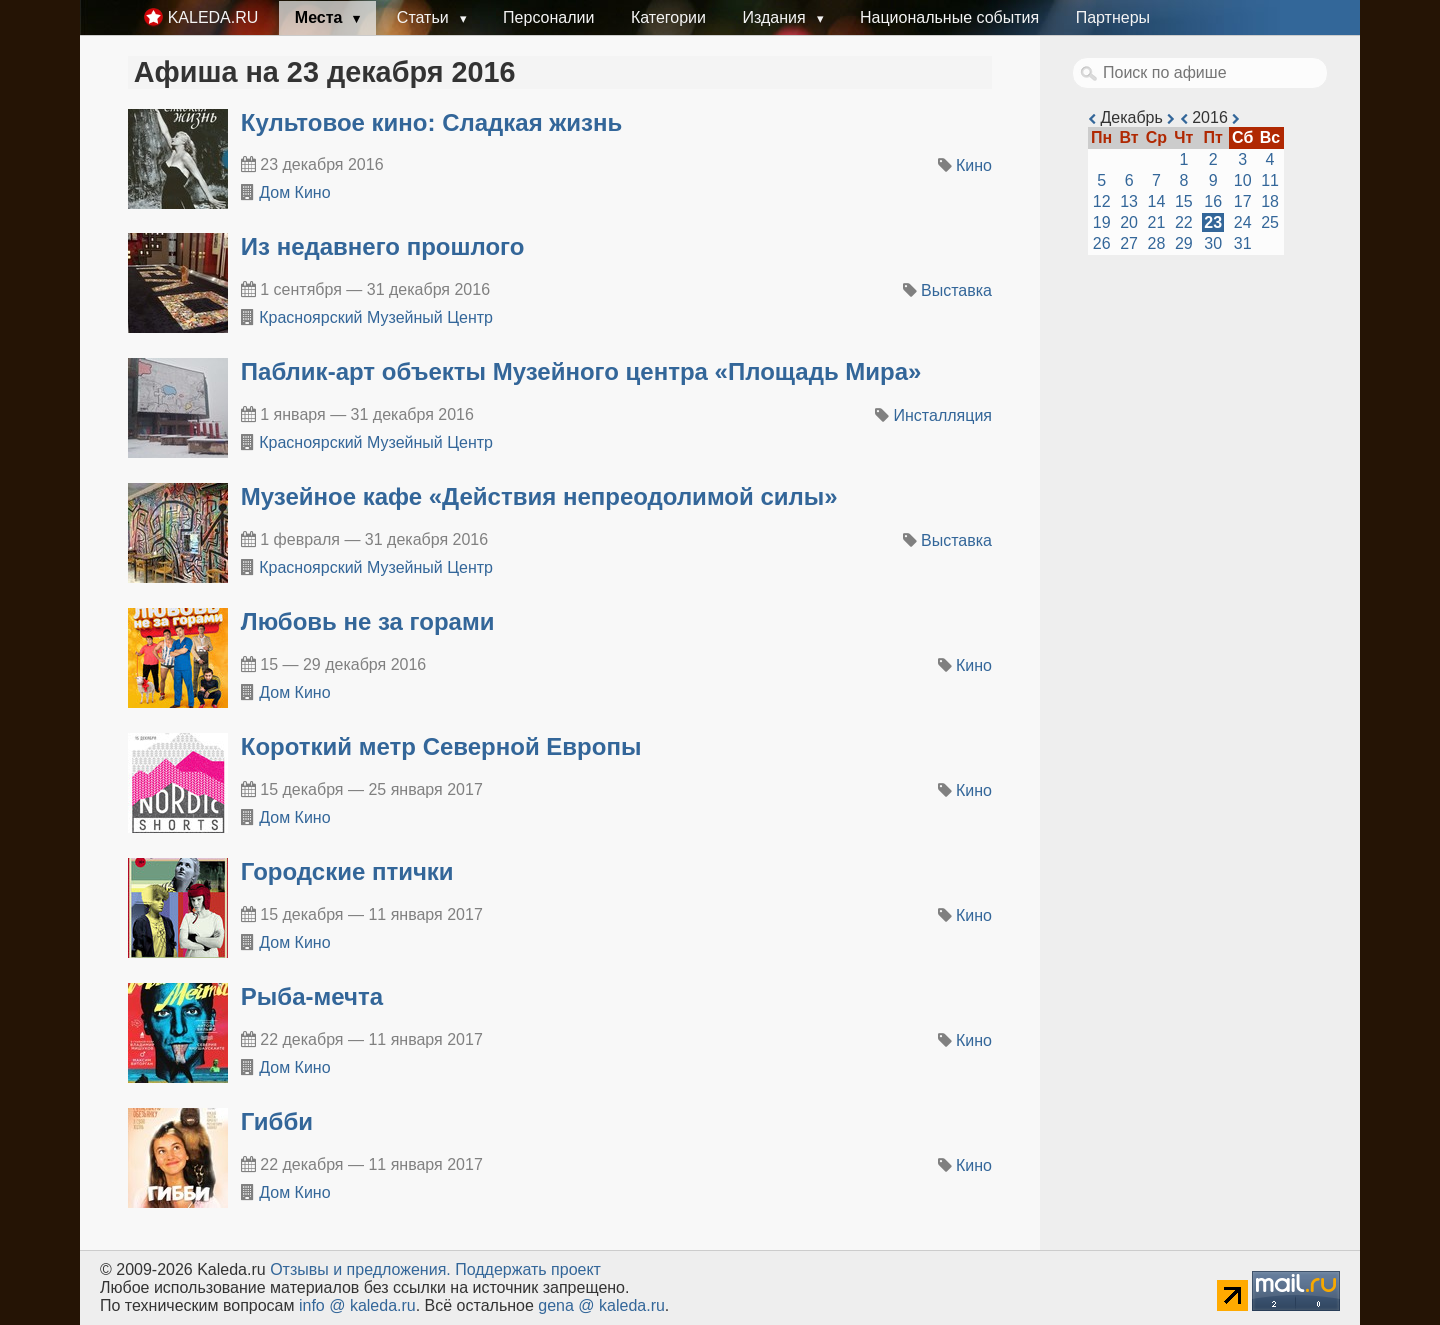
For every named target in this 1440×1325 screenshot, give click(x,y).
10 (1243, 180)
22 (1184, 222)
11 (1270, 180)
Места (321, 17)
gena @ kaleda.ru (601, 1305)
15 (1184, 201)
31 (1243, 243)
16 (1213, 201)
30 (1213, 243)
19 (1102, 222)
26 (1102, 243)
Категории (668, 17)
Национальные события (949, 17)
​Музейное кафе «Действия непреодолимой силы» (539, 496)
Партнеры (1113, 17)
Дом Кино (294, 192)
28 (1157, 243)
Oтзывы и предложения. (360, 1269)
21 (1157, 222)
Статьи (425, 17)
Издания (776, 17)
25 (1270, 222)
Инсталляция (943, 415)
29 (1184, 243)
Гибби (277, 1121)
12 (1102, 201)
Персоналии (548, 17)
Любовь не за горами (368, 621)
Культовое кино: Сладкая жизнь (432, 122)
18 (1270, 201)
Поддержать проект (528, 1269)
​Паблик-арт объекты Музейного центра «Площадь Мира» (581, 371)
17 (1243, 201)
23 (1213, 222)
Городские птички (347, 871)
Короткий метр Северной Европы (441, 746)
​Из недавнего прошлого (383, 246)
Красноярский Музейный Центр (376, 317)
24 (1243, 222)
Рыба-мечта (312, 996)
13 (1129, 201)
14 (1157, 201)
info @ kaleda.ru (357, 1305)
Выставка (956, 290)
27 (1129, 243)
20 (1129, 222)
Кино (974, 165)
